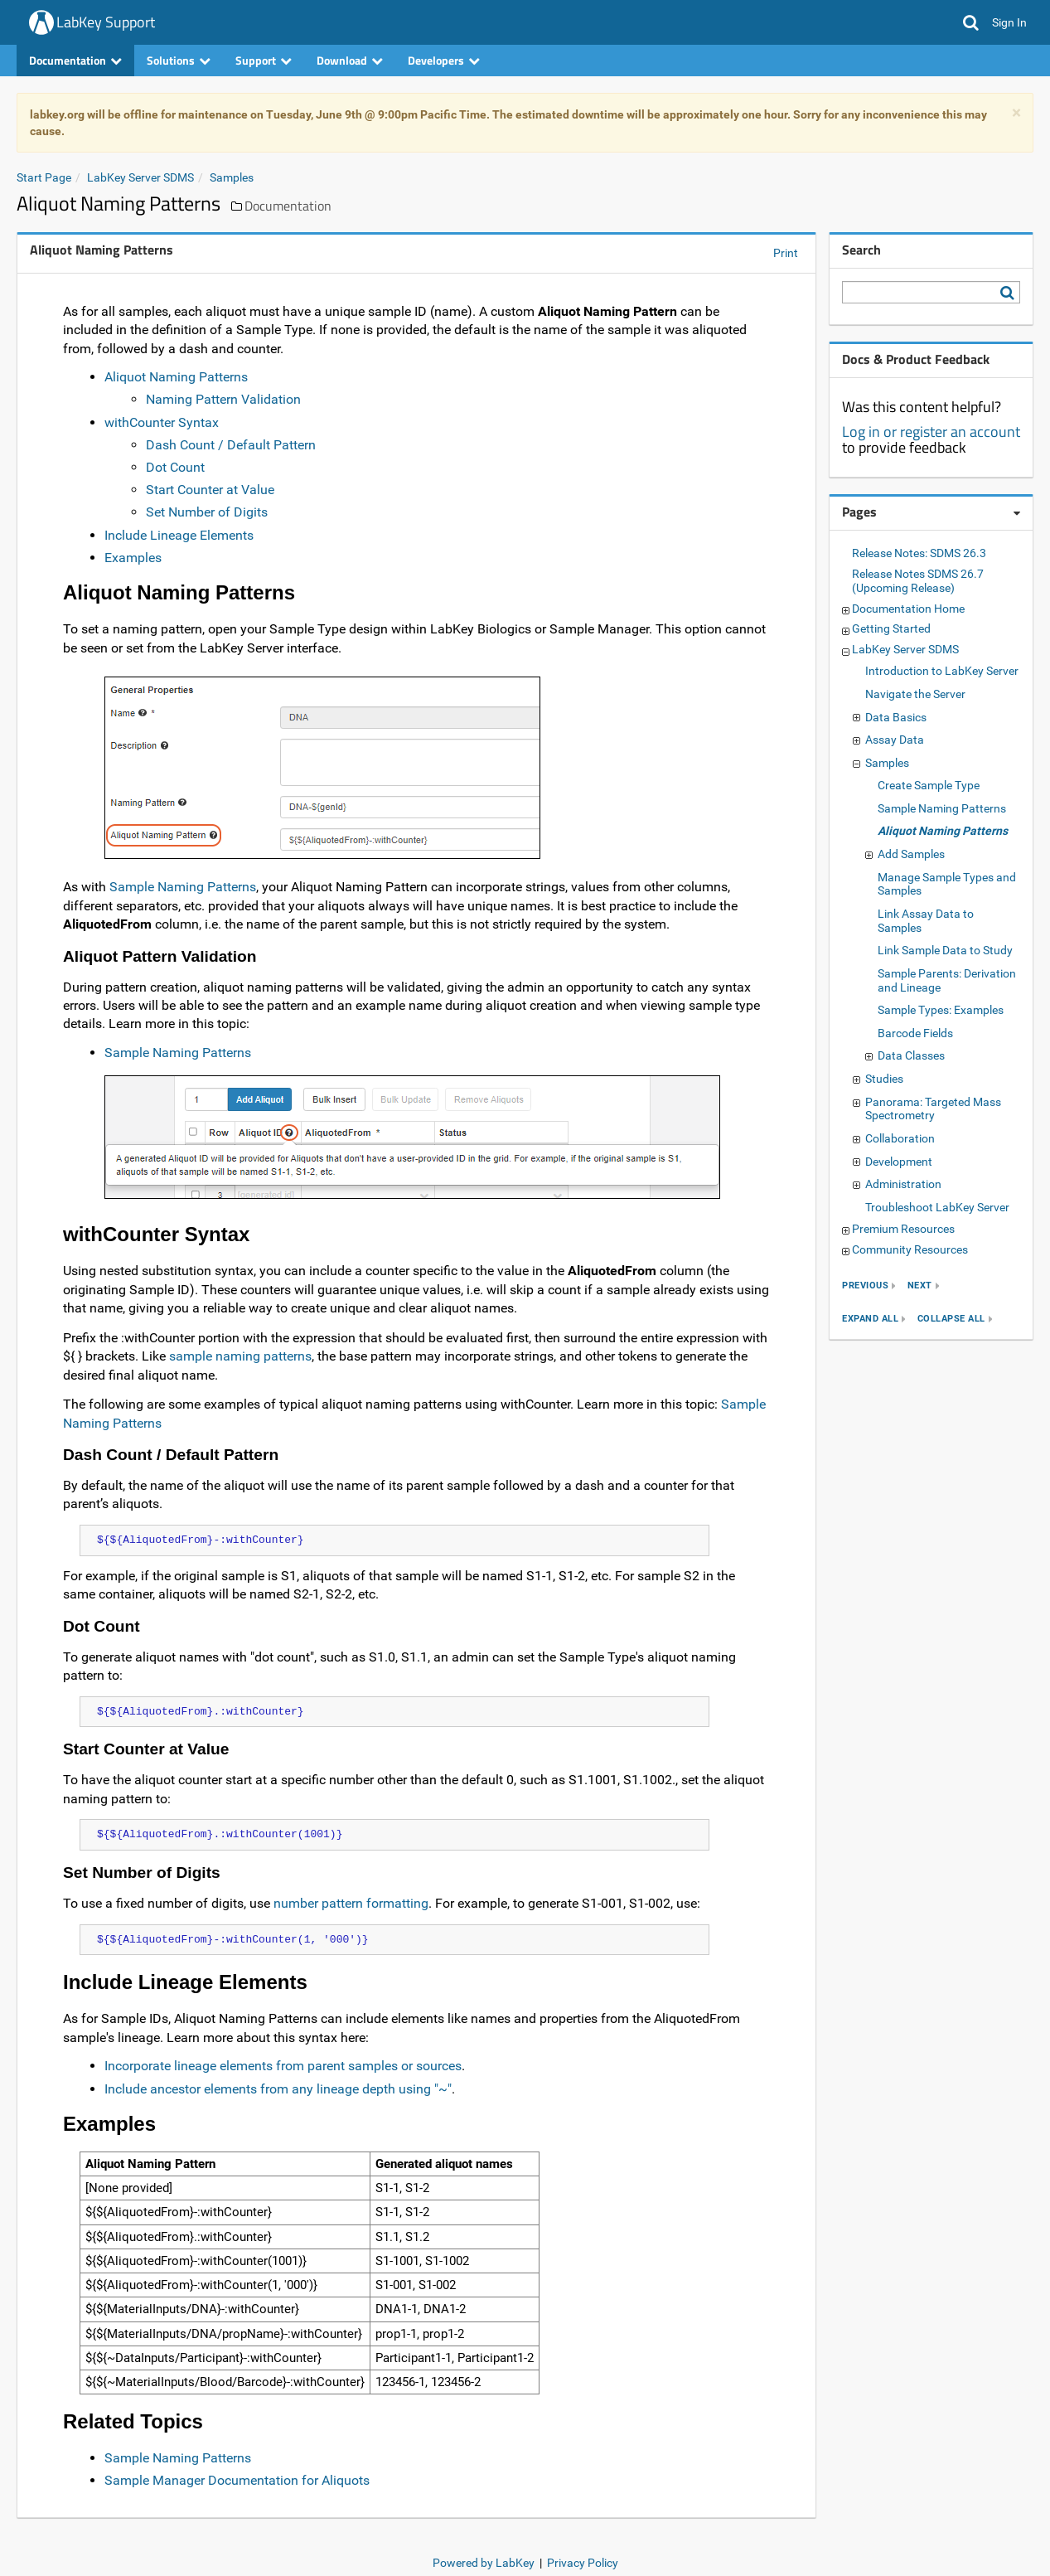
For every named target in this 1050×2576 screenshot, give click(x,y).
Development (898, 1161)
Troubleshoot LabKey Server (937, 1207)
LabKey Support (105, 22)
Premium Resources (903, 1228)
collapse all (951, 1318)
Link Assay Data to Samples (926, 920)
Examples (133, 557)
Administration (903, 1184)
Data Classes (911, 1055)
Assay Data (894, 739)
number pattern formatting (350, 1903)
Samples (232, 177)
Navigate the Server (915, 694)
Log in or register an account (931, 431)
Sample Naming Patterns (182, 887)
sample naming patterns (240, 1356)
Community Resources (910, 1249)
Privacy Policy (582, 2562)
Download (350, 60)
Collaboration (900, 1138)
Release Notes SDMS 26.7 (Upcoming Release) (918, 580)
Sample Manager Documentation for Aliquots (237, 2480)
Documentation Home (908, 608)
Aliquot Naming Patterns (176, 377)
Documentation (75, 60)
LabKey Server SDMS (140, 177)
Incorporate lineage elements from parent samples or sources (283, 2066)
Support (263, 60)
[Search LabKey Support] (1010, 292)
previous (865, 1285)
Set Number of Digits (207, 512)
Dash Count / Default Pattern (231, 445)
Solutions (178, 60)
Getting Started (891, 628)
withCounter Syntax (161, 422)
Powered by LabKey (484, 2562)
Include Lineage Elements (179, 535)
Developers (444, 60)
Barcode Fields (915, 1033)
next (919, 1285)
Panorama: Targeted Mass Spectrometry (933, 1109)
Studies (884, 1078)
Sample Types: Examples (941, 1009)
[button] (970, 22)
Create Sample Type (929, 785)
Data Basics (896, 717)
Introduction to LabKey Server (942, 670)
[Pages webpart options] (1017, 513)
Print (785, 253)
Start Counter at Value (210, 489)
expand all (870, 1318)
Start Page (44, 177)
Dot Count (175, 467)
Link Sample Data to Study (945, 950)
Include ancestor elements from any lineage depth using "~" (278, 2089)
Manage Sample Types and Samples (947, 884)
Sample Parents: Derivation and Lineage (947, 980)
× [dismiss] (1016, 113)
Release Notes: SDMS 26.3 (919, 553)
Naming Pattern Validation (223, 399)
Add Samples (911, 854)
